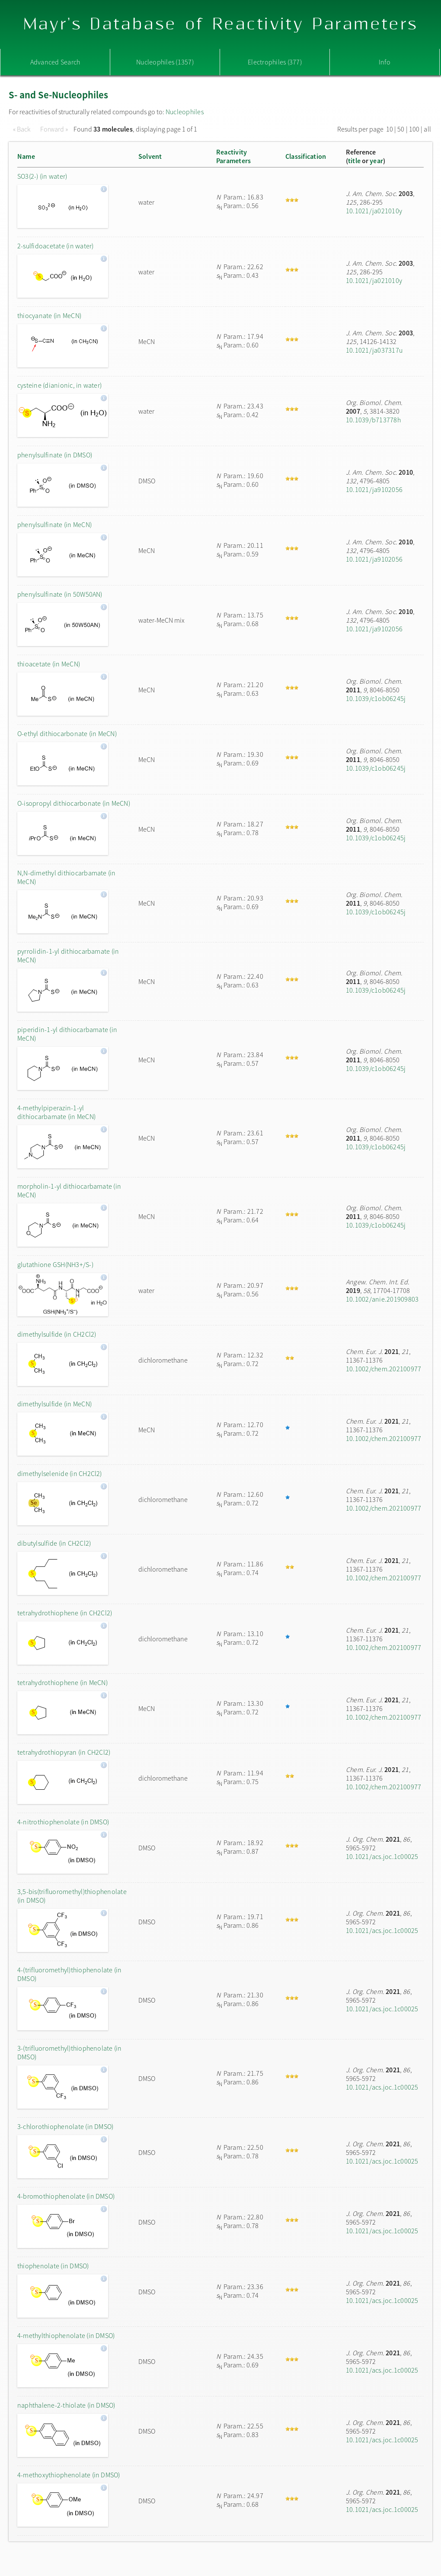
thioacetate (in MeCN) (48, 663)
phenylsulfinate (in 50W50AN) (59, 594)
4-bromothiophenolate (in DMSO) (66, 2196)
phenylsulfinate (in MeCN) (54, 524)
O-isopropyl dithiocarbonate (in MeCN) (73, 803)
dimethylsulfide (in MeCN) (54, 1403)
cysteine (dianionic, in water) (59, 385)
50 (400, 129)
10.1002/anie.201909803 (382, 1299)
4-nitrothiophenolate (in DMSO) (63, 1821)
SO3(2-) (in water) (42, 176)
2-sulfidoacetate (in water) (55, 245)
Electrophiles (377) (275, 62)
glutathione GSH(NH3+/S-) (55, 1264)
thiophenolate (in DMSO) (53, 2265)
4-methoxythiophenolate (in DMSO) (68, 2474)
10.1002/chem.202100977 (383, 1368)
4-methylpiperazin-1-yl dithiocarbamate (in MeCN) (56, 1112)
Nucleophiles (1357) (165, 62)
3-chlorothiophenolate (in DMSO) (65, 2126)
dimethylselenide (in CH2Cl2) (59, 1473)
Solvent (150, 156)
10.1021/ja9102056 (374, 489)
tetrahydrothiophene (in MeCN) (62, 1682)
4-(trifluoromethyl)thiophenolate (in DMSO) (69, 1974)
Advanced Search (55, 62)
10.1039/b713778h (373, 419)
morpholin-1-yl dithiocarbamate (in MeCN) (69, 1190)
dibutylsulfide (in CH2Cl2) (54, 1543)
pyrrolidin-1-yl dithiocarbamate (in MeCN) (68, 955)
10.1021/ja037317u (374, 350)
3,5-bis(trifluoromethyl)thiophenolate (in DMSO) (72, 1895)
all (427, 129)
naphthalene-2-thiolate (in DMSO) (66, 2405)
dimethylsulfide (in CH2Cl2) (56, 1334)
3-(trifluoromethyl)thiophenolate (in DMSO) (69, 2052)
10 (389, 129)
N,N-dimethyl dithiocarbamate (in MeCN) (66, 877)
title (354, 160)
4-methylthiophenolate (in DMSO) (66, 2335)
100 (414, 129)
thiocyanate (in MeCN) (49, 315)
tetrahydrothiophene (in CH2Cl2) (64, 1612)
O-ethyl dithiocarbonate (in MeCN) (67, 733)
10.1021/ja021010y (374, 210)
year (376, 160)
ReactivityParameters (233, 156)
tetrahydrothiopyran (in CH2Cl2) (63, 1752)
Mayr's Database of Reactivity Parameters (220, 24)
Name (26, 156)
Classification (305, 156)
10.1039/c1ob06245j (376, 698)
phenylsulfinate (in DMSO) (54, 454)
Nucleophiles (185, 111)
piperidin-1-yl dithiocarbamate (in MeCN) (67, 1033)
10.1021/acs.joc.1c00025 (382, 1856)
